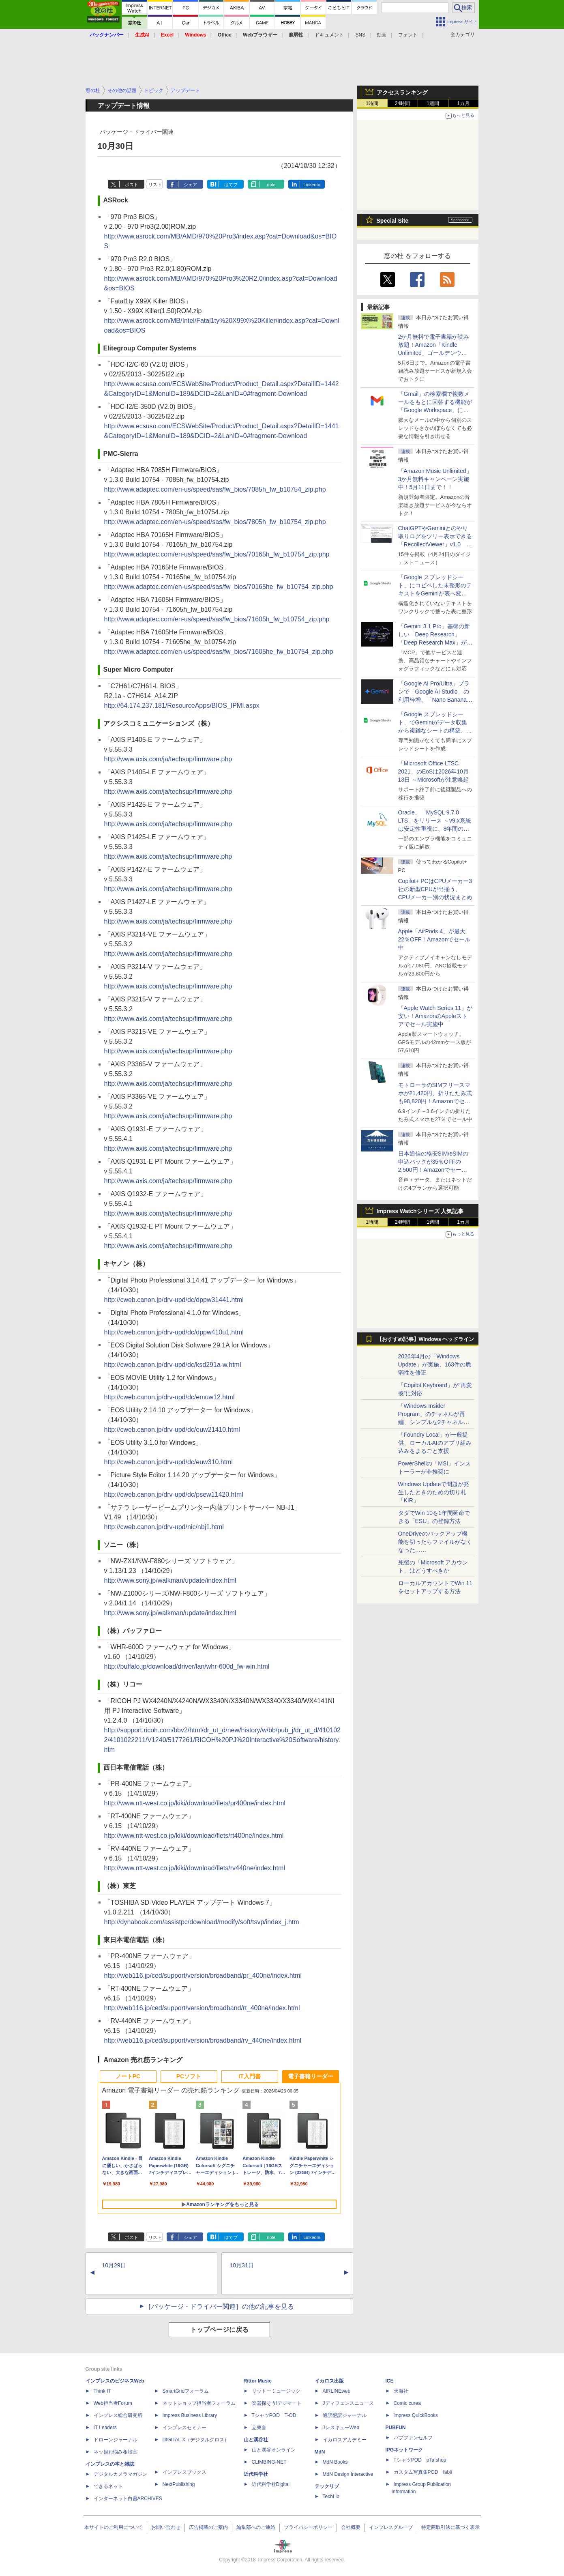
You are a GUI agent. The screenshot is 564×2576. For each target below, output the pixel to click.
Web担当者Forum (113, 2403)
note (271, 184)
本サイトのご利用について (113, 2527)
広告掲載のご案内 (208, 2527)
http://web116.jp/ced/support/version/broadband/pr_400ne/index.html (203, 1975)
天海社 (401, 2391)
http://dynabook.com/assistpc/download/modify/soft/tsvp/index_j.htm (201, 1922)
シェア (190, 184)
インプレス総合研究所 (118, 2415)
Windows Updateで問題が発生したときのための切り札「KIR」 (434, 1492)
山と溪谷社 (256, 2440)
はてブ (231, 184)
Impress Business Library (190, 2415)
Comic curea (407, 2403)
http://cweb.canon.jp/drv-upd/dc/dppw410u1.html (174, 1332)
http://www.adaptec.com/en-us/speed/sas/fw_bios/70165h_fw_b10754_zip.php (217, 554)
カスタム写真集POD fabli (423, 2472)
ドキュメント (329, 35)
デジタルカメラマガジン (120, 2474)
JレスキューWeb (341, 2427)
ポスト (131, 184)
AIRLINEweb (337, 2391)
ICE (390, 2381)
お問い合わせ (165, 2527)
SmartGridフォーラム (186, 2391)
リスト (155, 184)
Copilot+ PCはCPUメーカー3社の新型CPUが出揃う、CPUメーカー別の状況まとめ (435, 889)
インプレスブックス (184, 2472)
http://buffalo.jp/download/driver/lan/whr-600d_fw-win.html (187, 1666)
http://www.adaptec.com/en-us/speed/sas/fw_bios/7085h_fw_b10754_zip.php (215, 489)
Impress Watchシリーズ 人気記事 (420, 1211)
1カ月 (463, 103)
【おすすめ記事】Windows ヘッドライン (425, 1339)
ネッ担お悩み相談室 (115, 2452)
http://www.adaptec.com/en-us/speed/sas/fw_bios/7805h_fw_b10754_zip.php (215, 521)
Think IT (102, 2391)
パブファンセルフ (413, 2438)
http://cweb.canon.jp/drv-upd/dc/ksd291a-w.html (172, 1364)
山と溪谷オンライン (274, 2450)
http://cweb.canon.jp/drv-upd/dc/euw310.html (168, 1462)
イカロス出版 (329, 2381)
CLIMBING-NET (269, 2462)
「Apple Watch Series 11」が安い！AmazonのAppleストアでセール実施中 (435, 1016)
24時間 (402, 103)
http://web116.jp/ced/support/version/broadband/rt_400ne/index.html (202, 2008)
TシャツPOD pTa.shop (420, 2460)
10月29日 (114, 2265)
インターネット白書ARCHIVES (128, 2498)
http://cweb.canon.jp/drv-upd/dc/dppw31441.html (174, 1299)
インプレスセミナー (184, 2427)
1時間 (372, 103)
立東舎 (259, 2427)
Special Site (393, 220)
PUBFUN (396, 2427)
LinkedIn (311, 184)
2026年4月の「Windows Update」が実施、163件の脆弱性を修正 (435, 1364)
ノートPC (128, 2076)
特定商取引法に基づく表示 (450, 2527)
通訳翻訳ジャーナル (345, 2415)
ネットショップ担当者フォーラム (199, 2403)
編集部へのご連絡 (255, 2527)
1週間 (433, 103)
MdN (320, 2452)
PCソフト (188, 2076)
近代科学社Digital (271, 2484)
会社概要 (350, 2527)
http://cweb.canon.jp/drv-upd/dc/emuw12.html (169, 1397)
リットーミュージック (276, 2391)
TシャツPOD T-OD (274, 2415)
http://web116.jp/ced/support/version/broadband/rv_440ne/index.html (203, 2040)
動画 (381, 35)
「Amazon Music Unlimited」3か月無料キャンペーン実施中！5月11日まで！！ (435, 479)
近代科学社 (256, 2474)
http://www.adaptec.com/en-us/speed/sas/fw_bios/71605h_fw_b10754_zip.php (217, 619)
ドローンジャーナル (115, 2440)
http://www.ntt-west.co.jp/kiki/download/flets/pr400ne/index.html (194, 1803)
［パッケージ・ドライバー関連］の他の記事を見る (219, 2306)
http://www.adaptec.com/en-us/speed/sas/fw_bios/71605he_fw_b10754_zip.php (218, 651)
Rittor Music (258, 2381)
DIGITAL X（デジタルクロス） (196, 2440)
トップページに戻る (219, 2329)
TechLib (331, 2496)
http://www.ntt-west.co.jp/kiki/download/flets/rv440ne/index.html (194, 1868)
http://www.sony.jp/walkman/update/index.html (170, 1580)
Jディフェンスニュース (348, 2403)
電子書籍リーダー (310, 2076)
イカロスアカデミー (345, 2440)
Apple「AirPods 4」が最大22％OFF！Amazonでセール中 (434, 939)
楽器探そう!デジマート (277, 2403)
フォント (408, 35)
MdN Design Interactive (348, 2474)
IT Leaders (105, 2427)
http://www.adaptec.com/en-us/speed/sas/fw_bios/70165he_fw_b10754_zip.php (218, 586)
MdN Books (335, 2462)
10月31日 (242, 2265)
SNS (361, 35)
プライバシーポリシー (308, 2527)
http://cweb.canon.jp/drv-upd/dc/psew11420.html (173, 1494)
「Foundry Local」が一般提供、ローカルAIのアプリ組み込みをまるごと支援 (435, 1442)
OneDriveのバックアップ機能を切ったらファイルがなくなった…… (435, 1541)
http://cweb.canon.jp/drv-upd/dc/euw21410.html (172, 1429)
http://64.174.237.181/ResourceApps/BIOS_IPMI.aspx (181, 705)
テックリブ (327, 2486)
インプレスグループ (391, 2527)
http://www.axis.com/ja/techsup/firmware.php (168, 759)
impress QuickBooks (416, 2415)
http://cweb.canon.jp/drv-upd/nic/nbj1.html (164, 1526)
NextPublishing (179, 2484)
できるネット (108, 2486)
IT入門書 (249, 2076)
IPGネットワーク (404, 2450)
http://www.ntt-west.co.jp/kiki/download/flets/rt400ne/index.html (194, 1835)
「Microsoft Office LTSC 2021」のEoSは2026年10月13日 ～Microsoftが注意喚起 (433, 771)
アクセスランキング (402, 92)
